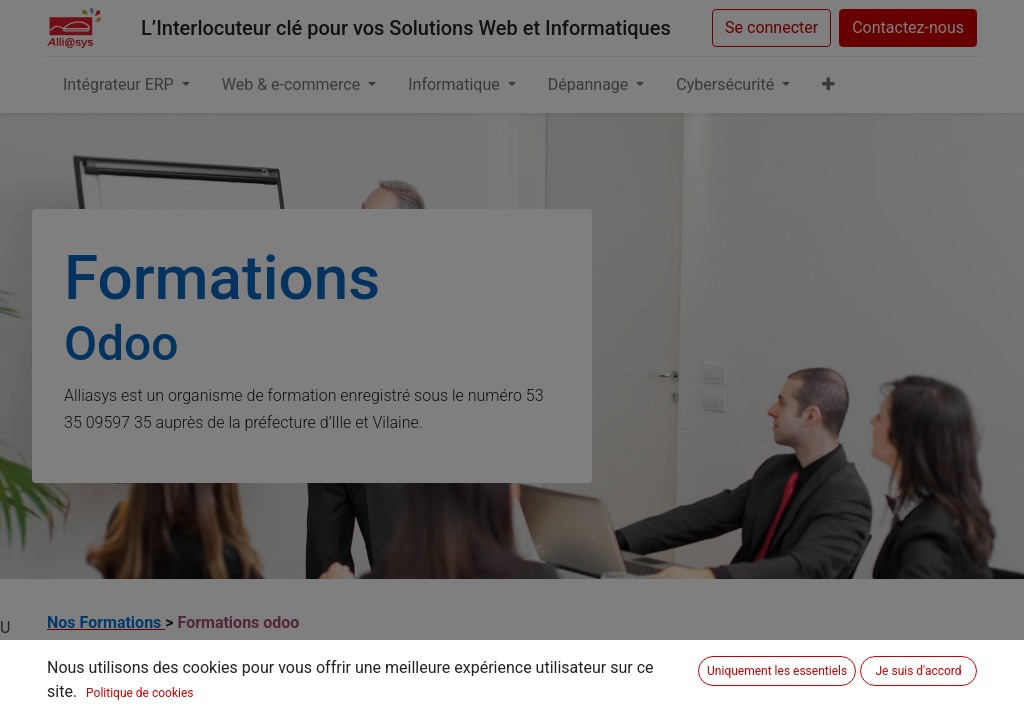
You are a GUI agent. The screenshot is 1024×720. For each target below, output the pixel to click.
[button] (828, 85)
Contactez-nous (908, 27)
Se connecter (771, 27)
